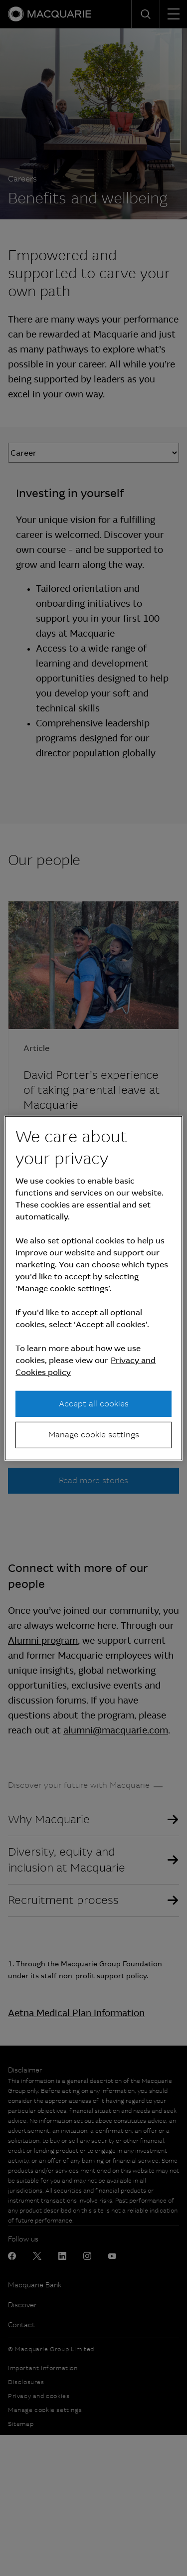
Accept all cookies (94, 1403)
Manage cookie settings (93, 1434)
